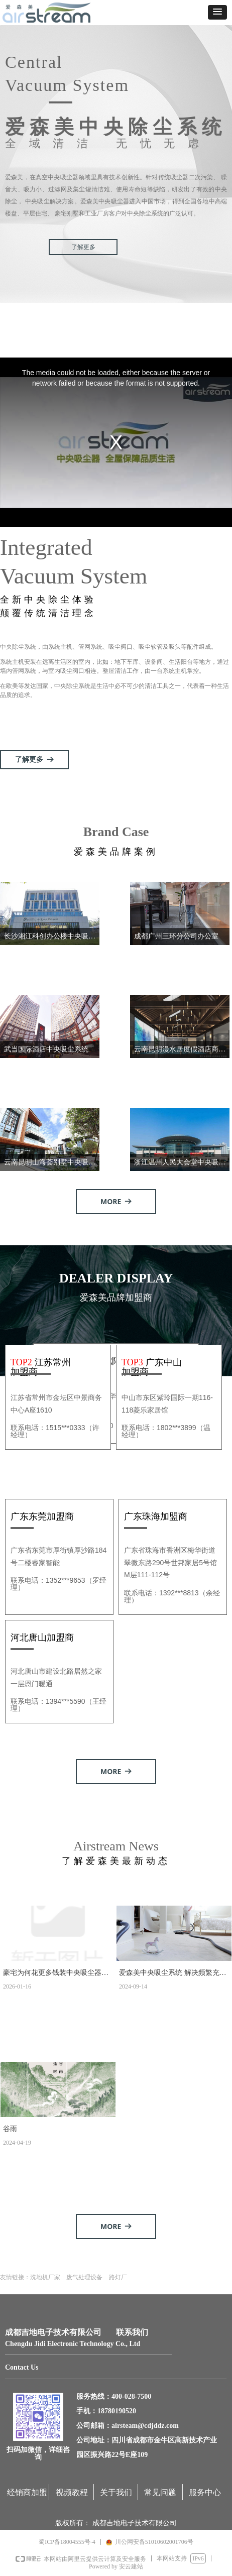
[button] (217, 12)
